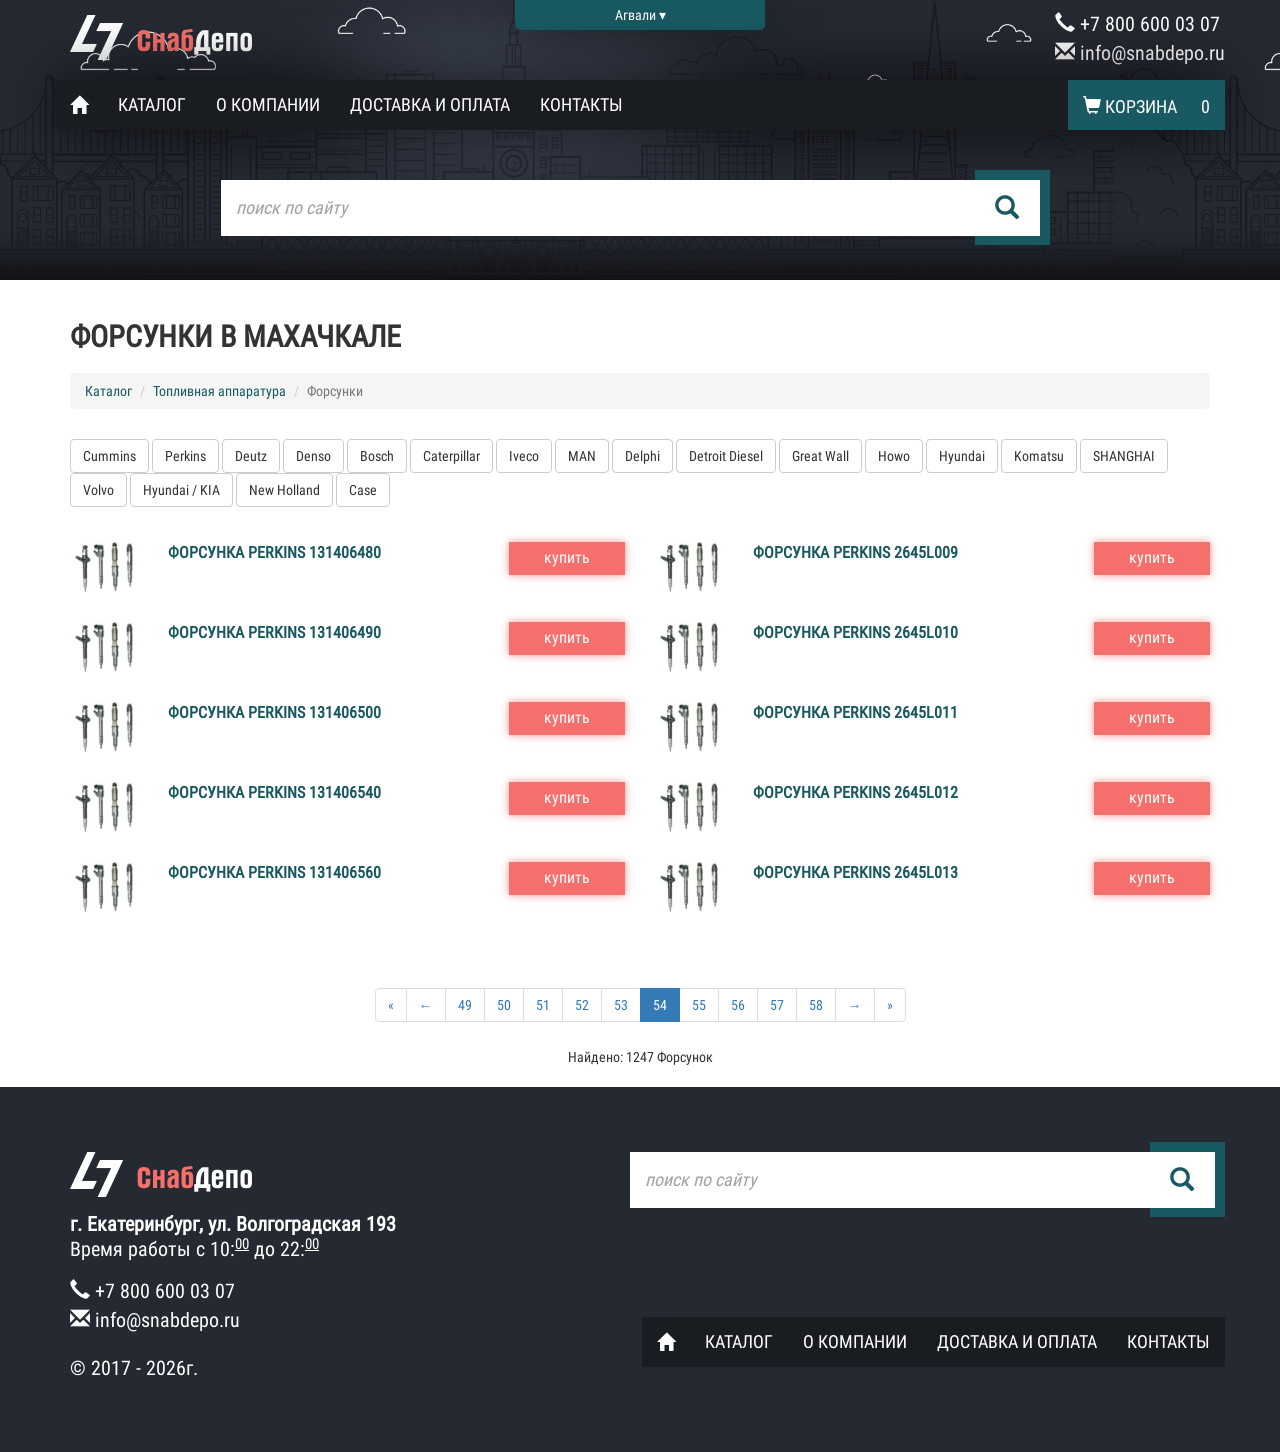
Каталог (152, 104)
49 (465, 1005)
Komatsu (1039, 456)
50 (504, 1005)
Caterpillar (451, 456)
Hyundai (962, 456)
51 (543, 1005)
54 (660, 1005)
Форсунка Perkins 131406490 (274, 632)
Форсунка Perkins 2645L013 (855, 872)
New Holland (284, 490)
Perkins (185, 456)
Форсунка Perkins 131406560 (274, 872)
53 (621, 1005)
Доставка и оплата (430, 104)
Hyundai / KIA (181, 490)
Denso (313, 456)
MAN (582, 456)
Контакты (581, 104)
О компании (268, 104)
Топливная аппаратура (219, 391)
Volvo (98, 490)
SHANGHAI (1124, 456)
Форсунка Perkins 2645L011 (855, 712)
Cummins (109, 456)
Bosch (377, 456)
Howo (894, 456)
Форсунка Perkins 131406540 (274, 792)
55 (699, 1005)
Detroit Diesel (726, 456)
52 (582, 1005)
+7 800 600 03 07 (1137, 24)
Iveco (524, 456)
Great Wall (820, 456)
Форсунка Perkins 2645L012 (855, 792)
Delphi (642, 456)
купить (567, 557)
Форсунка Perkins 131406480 (274, 552)
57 (777, 1005)
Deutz (251, 456)
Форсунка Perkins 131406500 (274, 712)
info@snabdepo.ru (1140, 53)
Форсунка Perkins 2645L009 (855, 552)
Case (363, 490)
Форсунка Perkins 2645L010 (855, 632)
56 (738, 1005)
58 (816, 1005)
